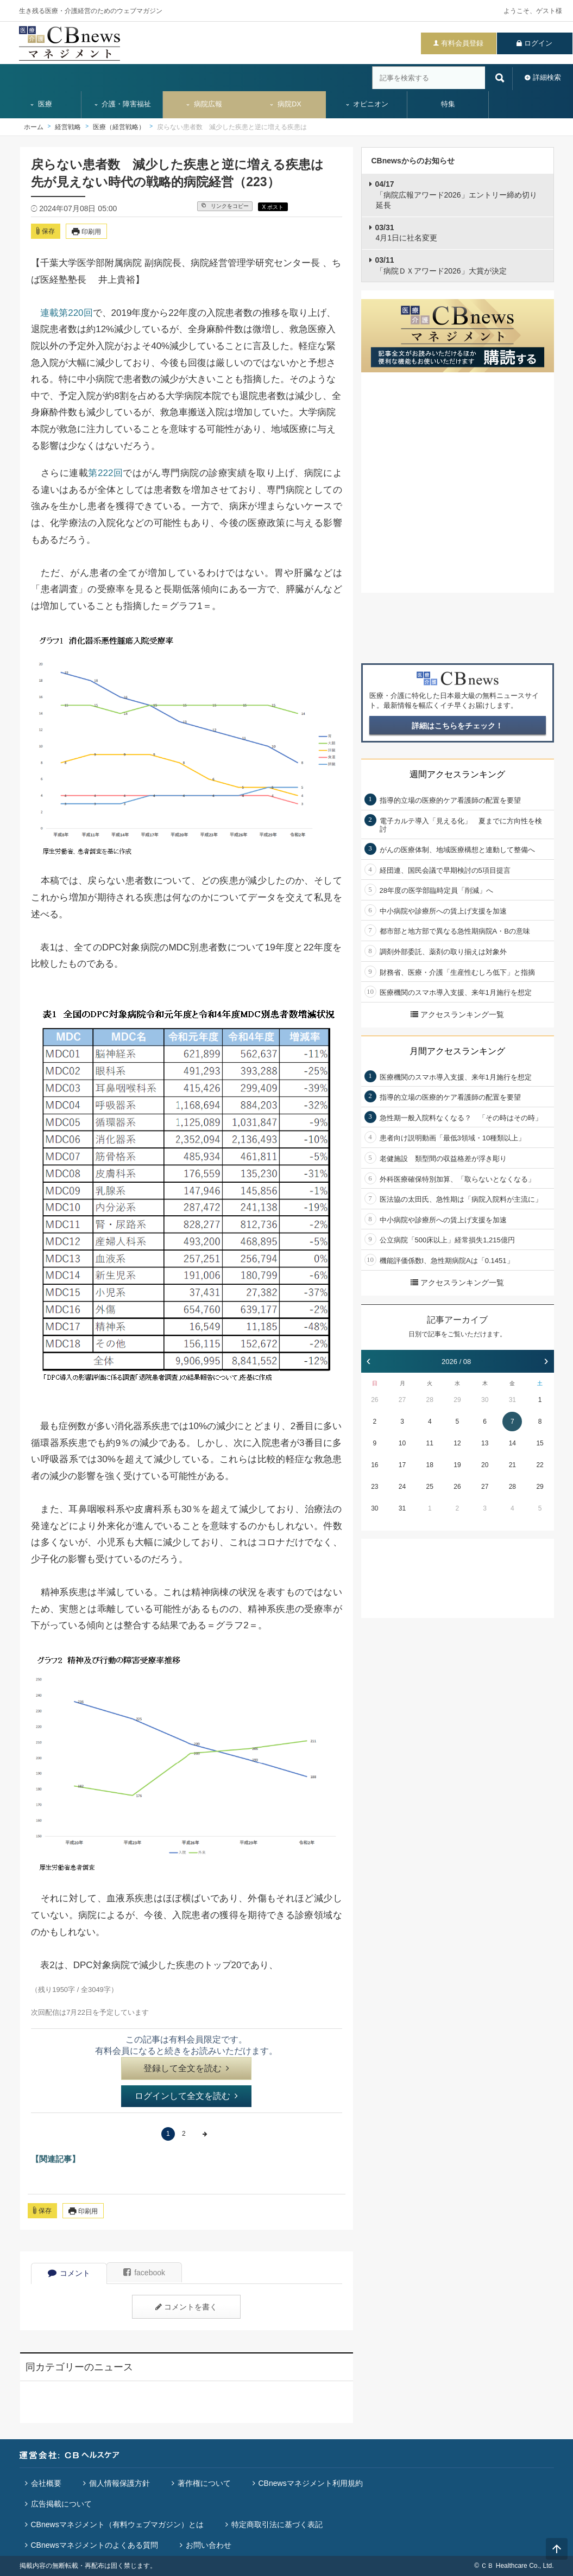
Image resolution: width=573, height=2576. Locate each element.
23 (374, 1486)
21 (512, 1465)
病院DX (285, 104)
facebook (144, 2272)
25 (429, 1486)
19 (457, 1465)
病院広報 (203, 104)
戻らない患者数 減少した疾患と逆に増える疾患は (232, 127)
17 (402, 1465)
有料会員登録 (462, 43)
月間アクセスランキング (457, 1051)
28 (429, 1400)
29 (457, 1400)
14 (512, 1443)
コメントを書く (186, 2306)
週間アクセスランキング (457, 774)
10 (402, 1443)
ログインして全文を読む (186, 2096)
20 (484, 1465)
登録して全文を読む (186, 2068)
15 (539, 1443)
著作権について (204, 2483)
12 (457, 1443)
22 (539, 1465)
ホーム (33, 127)
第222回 (105, 473)
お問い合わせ (208, 2545)
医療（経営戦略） (119, 127)
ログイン (538, 43)
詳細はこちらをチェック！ (457, 725)
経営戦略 (68, 127)
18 (429, 1465)
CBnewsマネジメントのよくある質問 (94, 2545)
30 (484, 1400)
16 (374, 1465)
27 (402, 1400)
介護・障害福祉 (122, 104)
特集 (448, 104)
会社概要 (46, 2483)
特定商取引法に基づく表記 (277, 2524)
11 (429, 1443)
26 (374, 1400)
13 (484, 1443)
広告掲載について (61, 2503)
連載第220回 (66, 313)
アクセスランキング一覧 (457, 1014)
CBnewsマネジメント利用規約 (311, 2483)
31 (512, 1400)
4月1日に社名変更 (406, 233)
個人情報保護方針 (119, 2483)
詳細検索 (547, 77)
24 (402, 1486)
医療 (40, 104)
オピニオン (367, 104)
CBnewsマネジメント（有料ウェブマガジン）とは (117, 2524)
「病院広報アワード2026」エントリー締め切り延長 (456, 195)
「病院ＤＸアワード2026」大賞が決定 (441, 265)
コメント (69, 2273)
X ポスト (273, 207)
